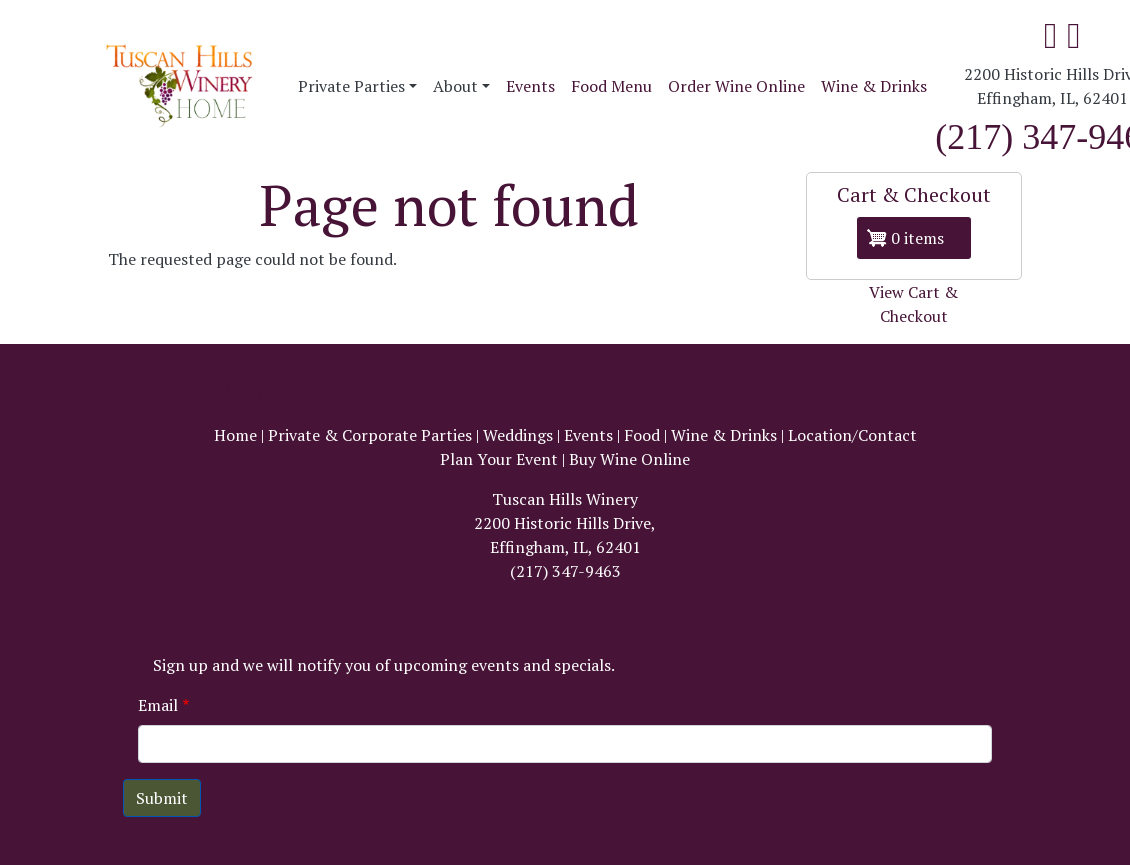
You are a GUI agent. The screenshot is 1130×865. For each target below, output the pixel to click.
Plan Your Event (499, 459)
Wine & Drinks (874, 86)
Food (642, 435)
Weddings (518, 435)
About (455, 86)
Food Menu (611, 86)
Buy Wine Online (629, 459)
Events (530, 86)
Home (235, 435)
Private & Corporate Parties (370, 435)
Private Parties (351, 86)
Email (158, 705)
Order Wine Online (736, 86)
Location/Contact (852, 435)
